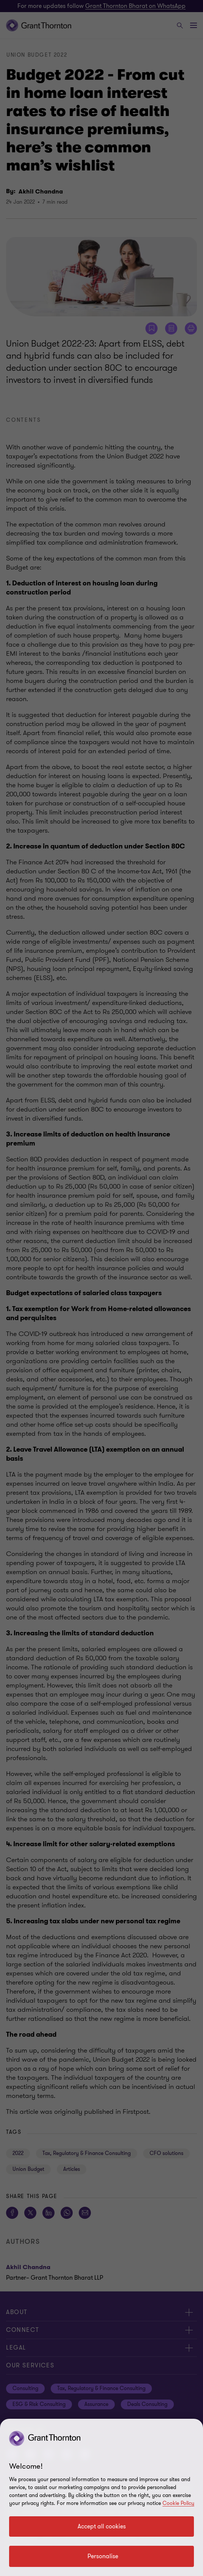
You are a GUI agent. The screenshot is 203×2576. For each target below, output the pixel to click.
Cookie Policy (178, 2503)
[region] (101, 2497)
